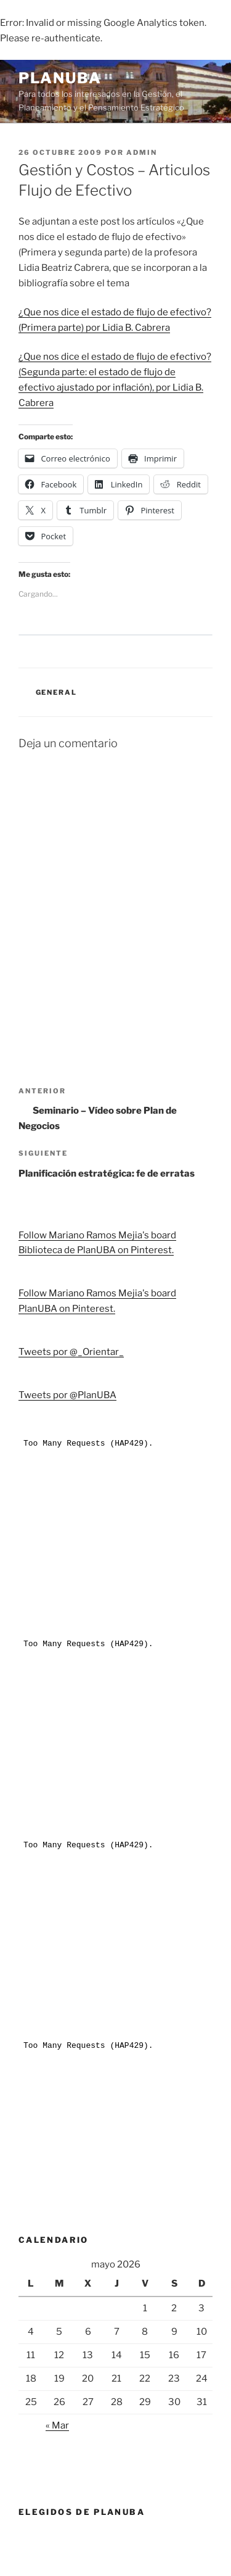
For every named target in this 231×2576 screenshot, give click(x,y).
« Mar (57, 2425)
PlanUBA (59, 78)
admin (141, 152)
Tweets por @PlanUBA (67, 1395)
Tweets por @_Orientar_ (71, 1351)
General (57, 692)
